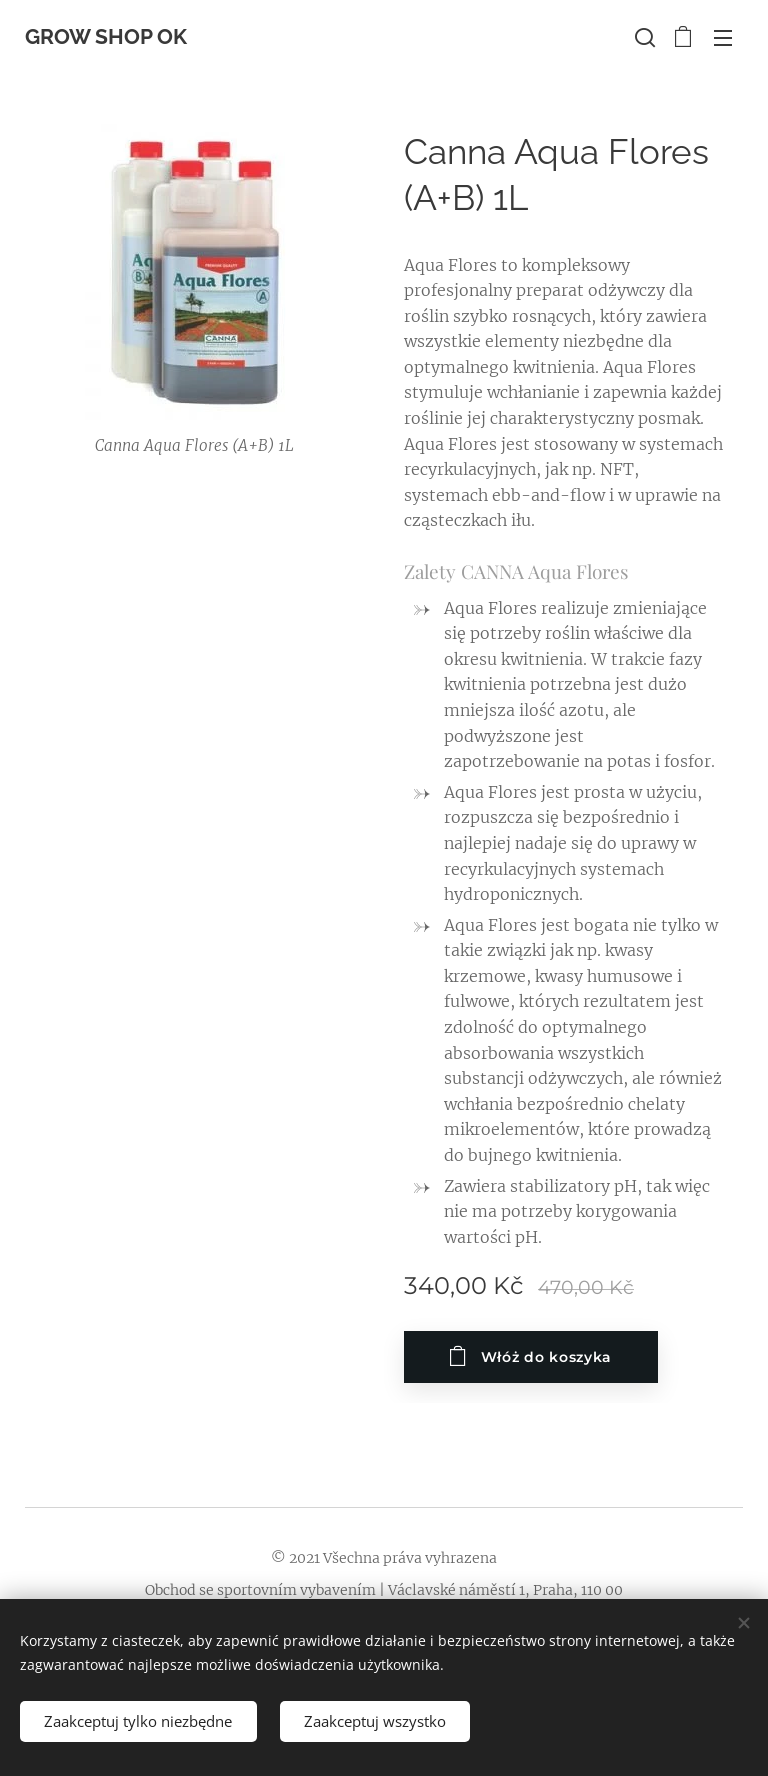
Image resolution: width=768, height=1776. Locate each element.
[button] (643, 37)
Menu (723, 38)
